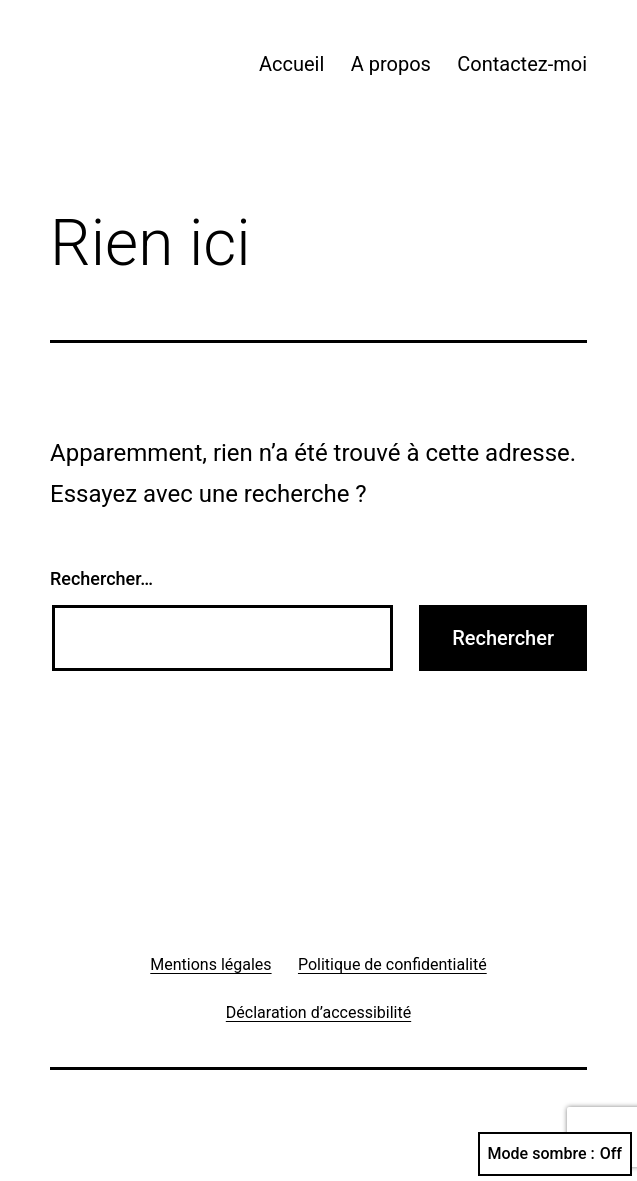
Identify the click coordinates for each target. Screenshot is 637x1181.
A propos (391, 64)
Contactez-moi (522, 64)
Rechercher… (101, 578)
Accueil (291, 64)
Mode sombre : (555, 1154)
